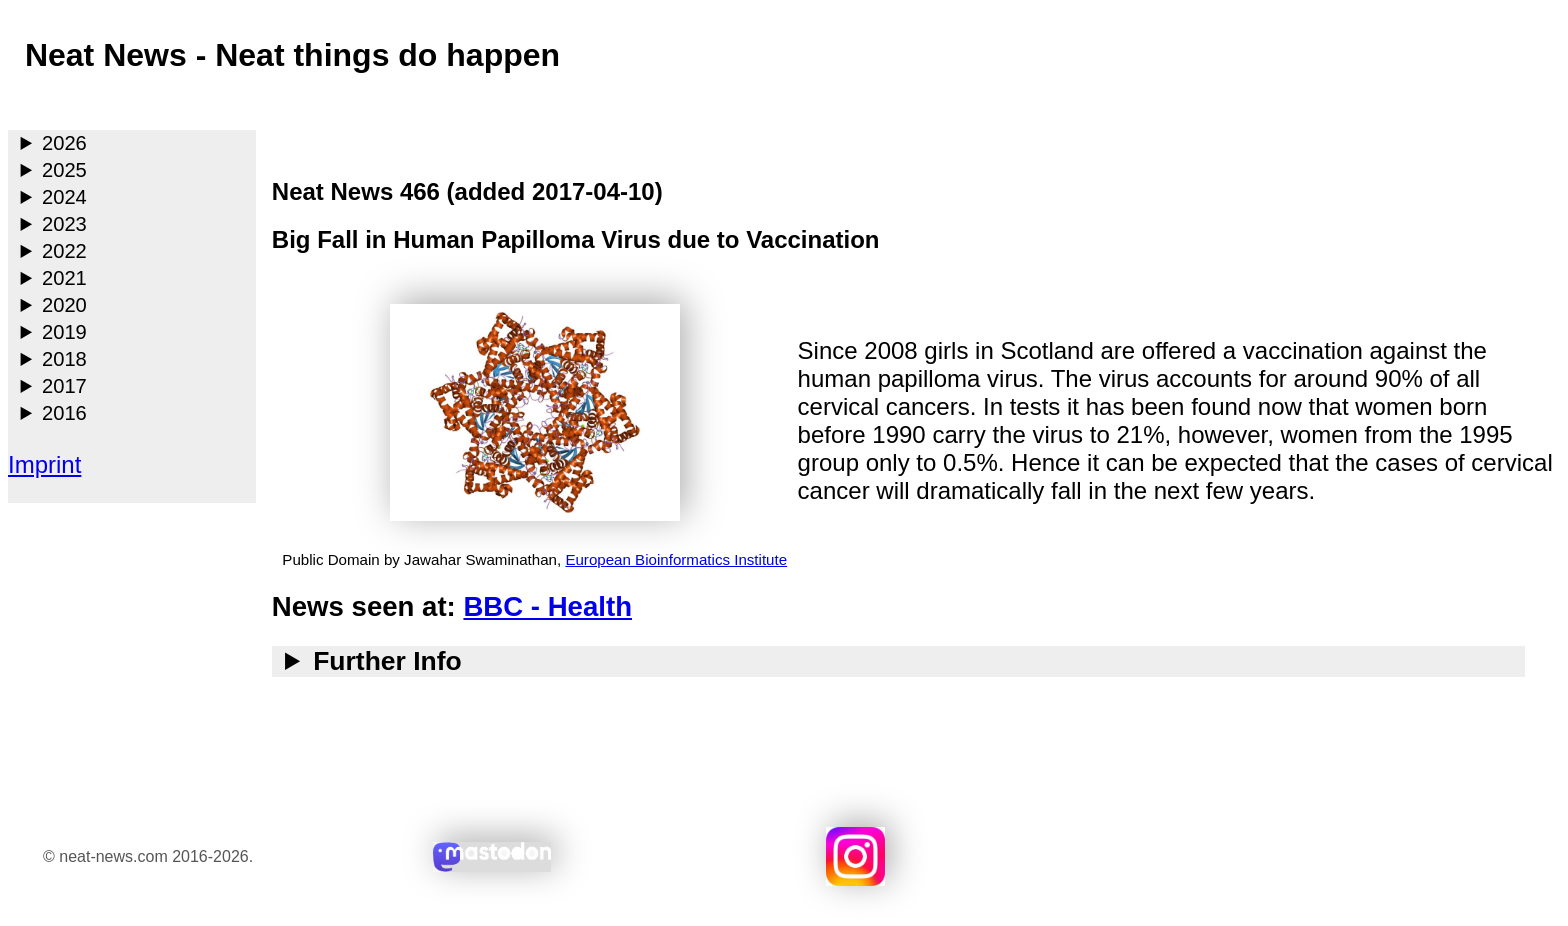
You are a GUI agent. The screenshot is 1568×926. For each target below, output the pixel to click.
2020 (64, 305)
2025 (64, 170)
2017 (64, 386)
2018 (64, 359)
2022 (64, 251)
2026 (64, 143)
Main (25, 104)
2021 (64, 278)
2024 (64, 197)
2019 (64, 332)
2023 (64, 224)
